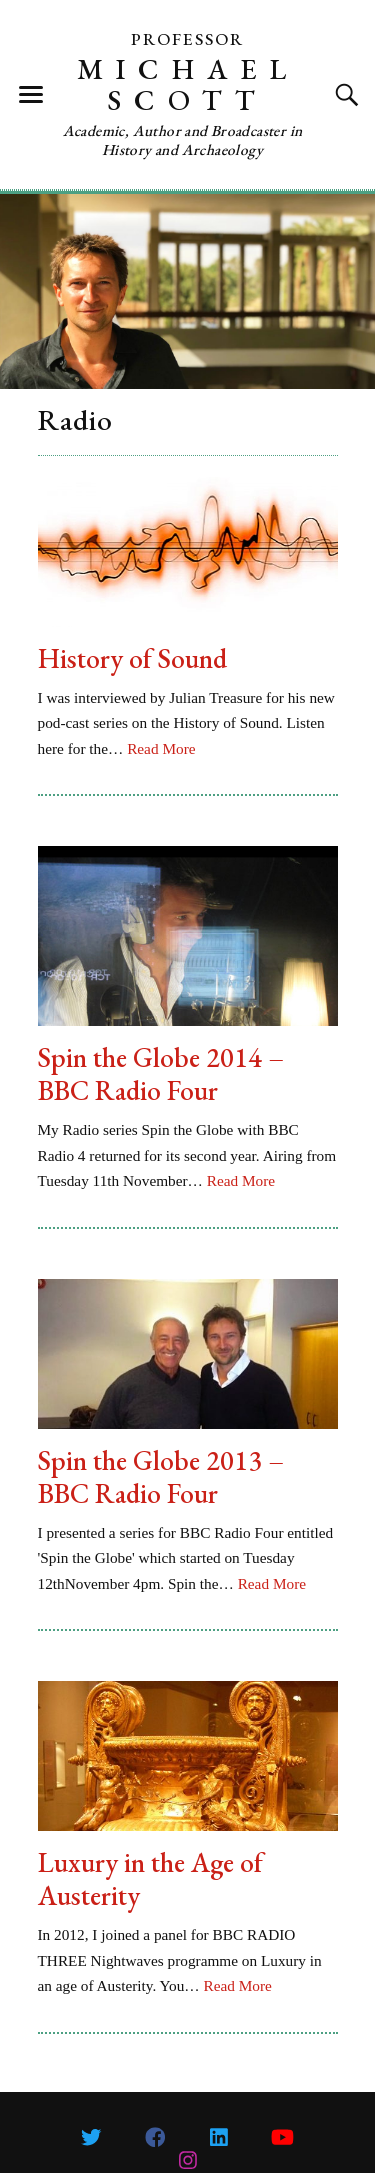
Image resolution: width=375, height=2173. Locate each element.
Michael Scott (188, 85)
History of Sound (132, 658)
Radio (75, 420)
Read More (161, 748)
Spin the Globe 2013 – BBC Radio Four (161, 1477)
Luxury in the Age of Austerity (150, 1879)
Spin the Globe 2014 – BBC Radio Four (161, 1074)
